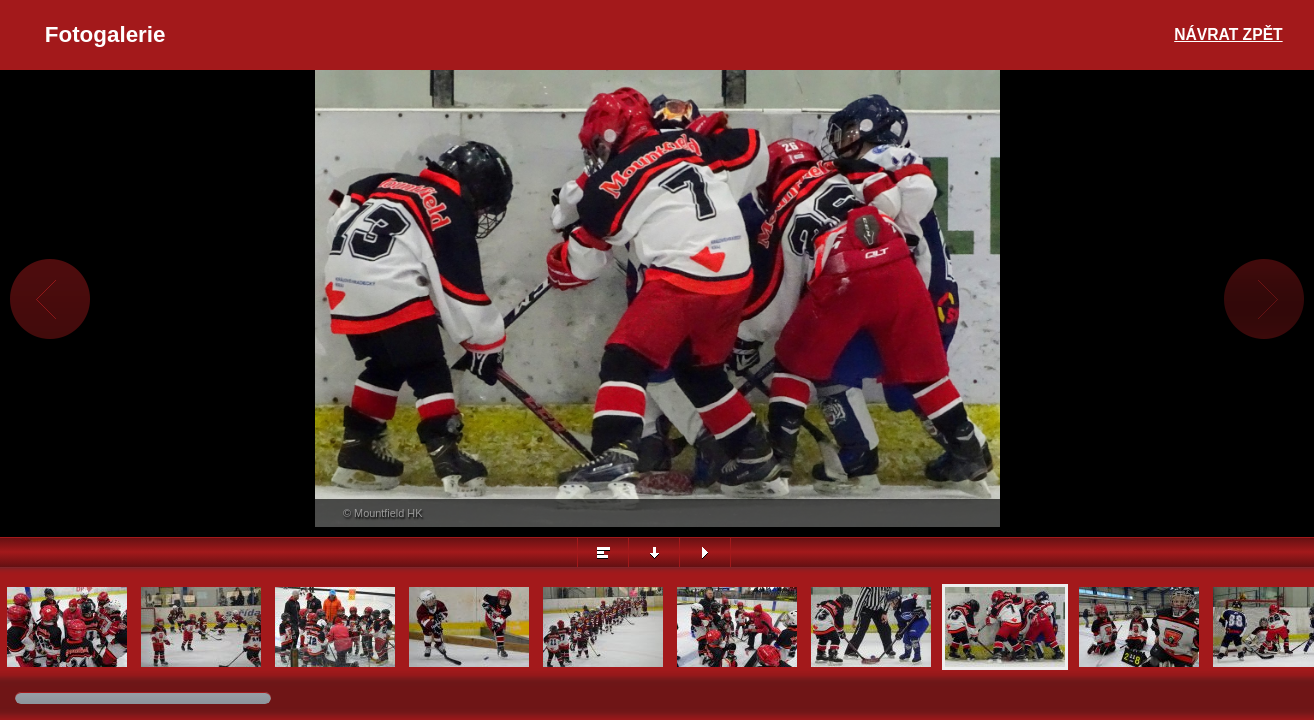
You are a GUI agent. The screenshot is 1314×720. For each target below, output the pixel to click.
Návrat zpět (1228, 34)
